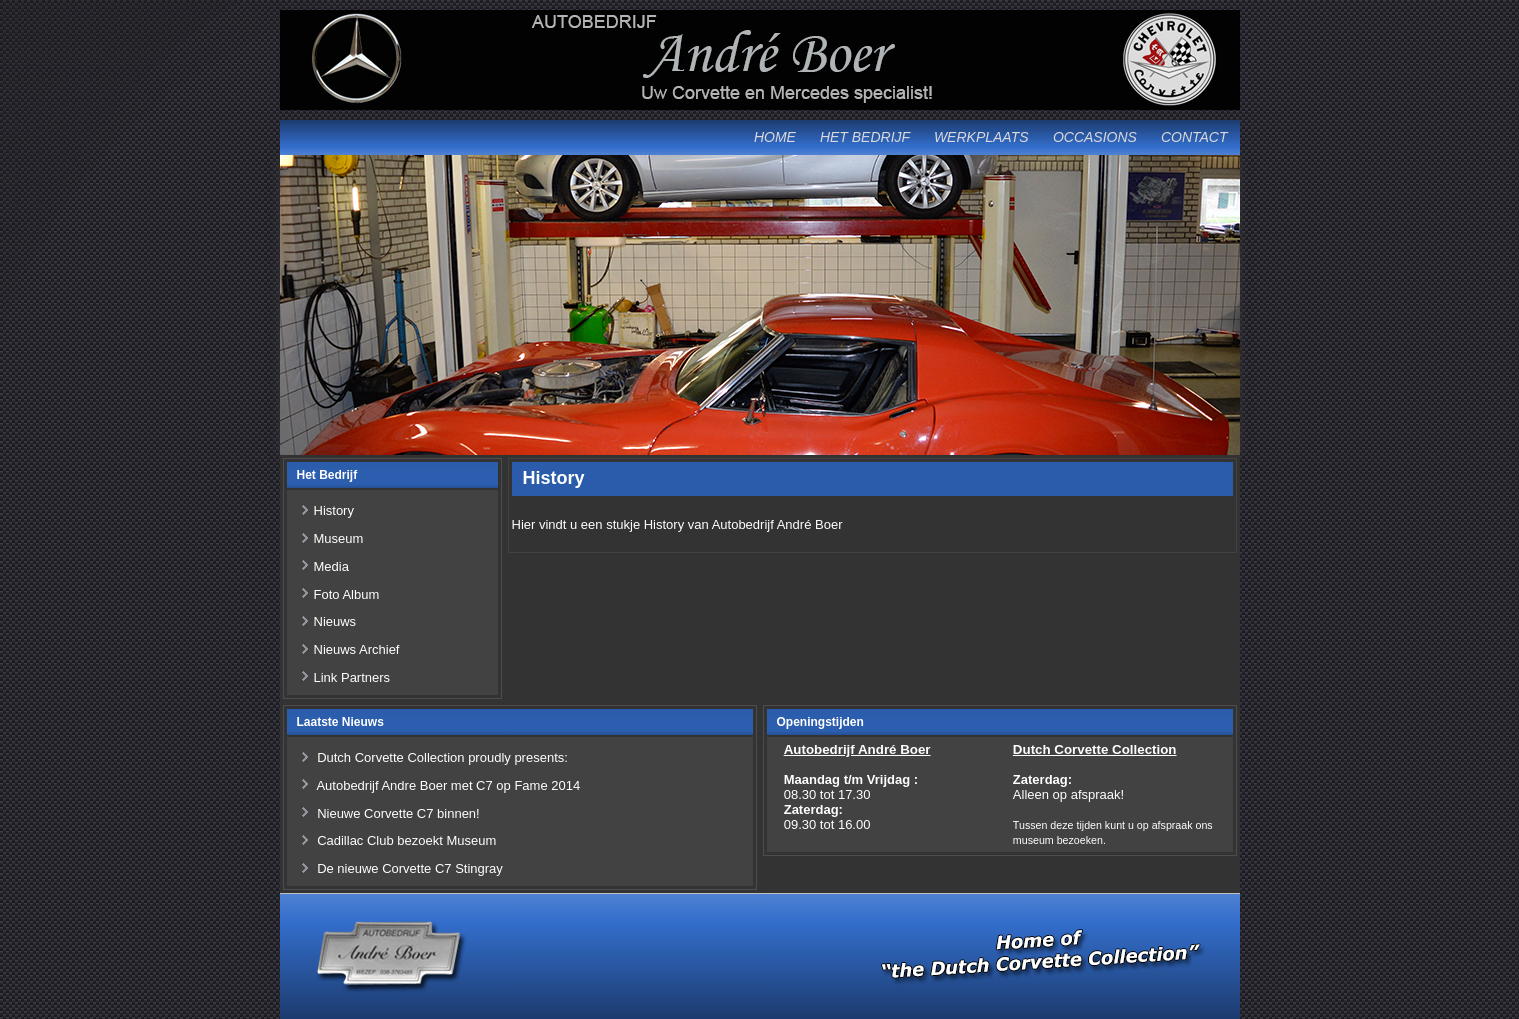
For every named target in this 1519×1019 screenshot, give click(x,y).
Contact (1194, 137)
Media (331, 566)
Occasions (1095, 137)
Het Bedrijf (865, 137)
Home (775, 137)
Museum (339, 538)
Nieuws (335, 621)
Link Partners (352, 677)
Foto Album (347, 594)
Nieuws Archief (357, 649)
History (334, 510)
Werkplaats (981, 137)
